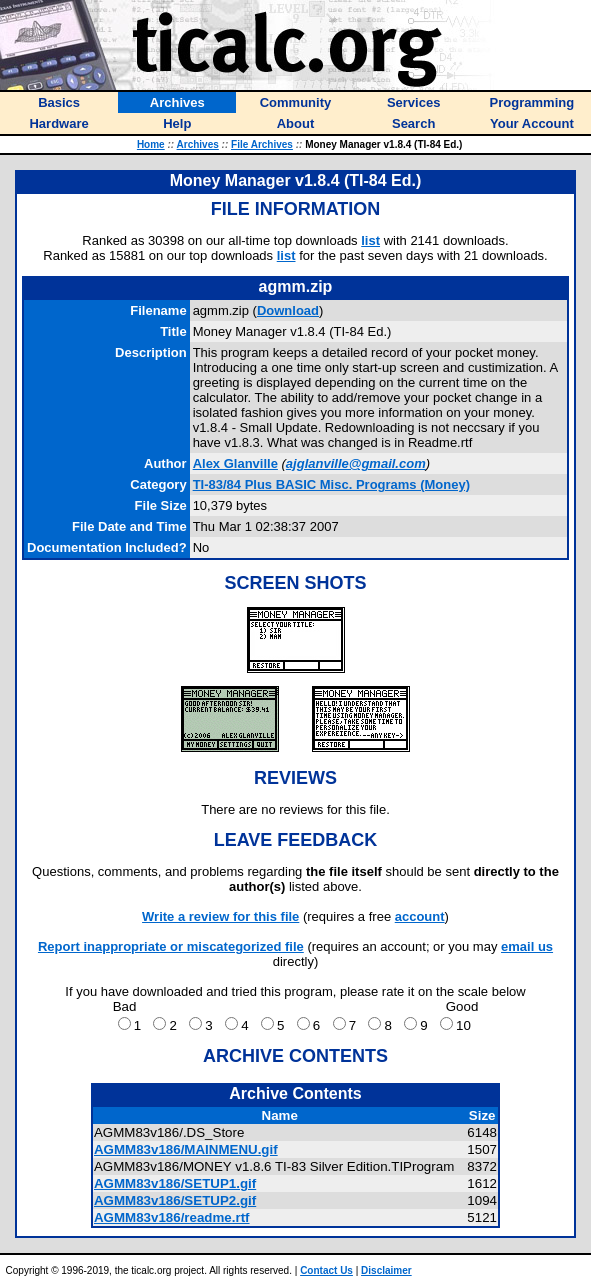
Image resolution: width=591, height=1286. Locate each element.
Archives (198, 144)
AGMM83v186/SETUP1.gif (175, 1183)
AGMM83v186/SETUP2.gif (175, 1200)
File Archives (262, 144)
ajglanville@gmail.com (356, 463)
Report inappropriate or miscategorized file (171, 946)
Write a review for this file (220, 916)
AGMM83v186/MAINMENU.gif (186, 1149)
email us (527, 946)
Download (288, 310)
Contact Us (326, 1270)
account (420, 916)
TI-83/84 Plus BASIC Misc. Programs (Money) (331, 484)
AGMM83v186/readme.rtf (172, 1217)
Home (151, 144)
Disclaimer (386, 1270)
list (370, 240)
